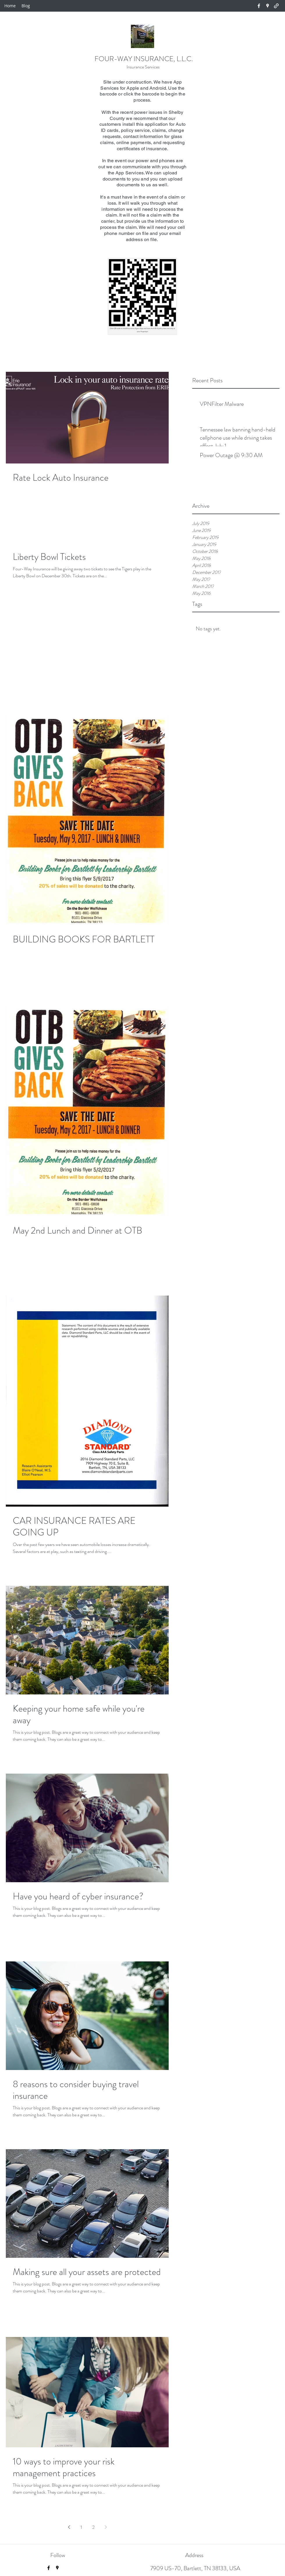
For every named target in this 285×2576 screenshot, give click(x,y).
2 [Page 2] (93, 2527)
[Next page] (105, 2527)
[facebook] (259, 6)
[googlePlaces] (267, 6)
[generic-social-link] (276, 6)
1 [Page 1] (81, 2527)
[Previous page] (69, 2527)
